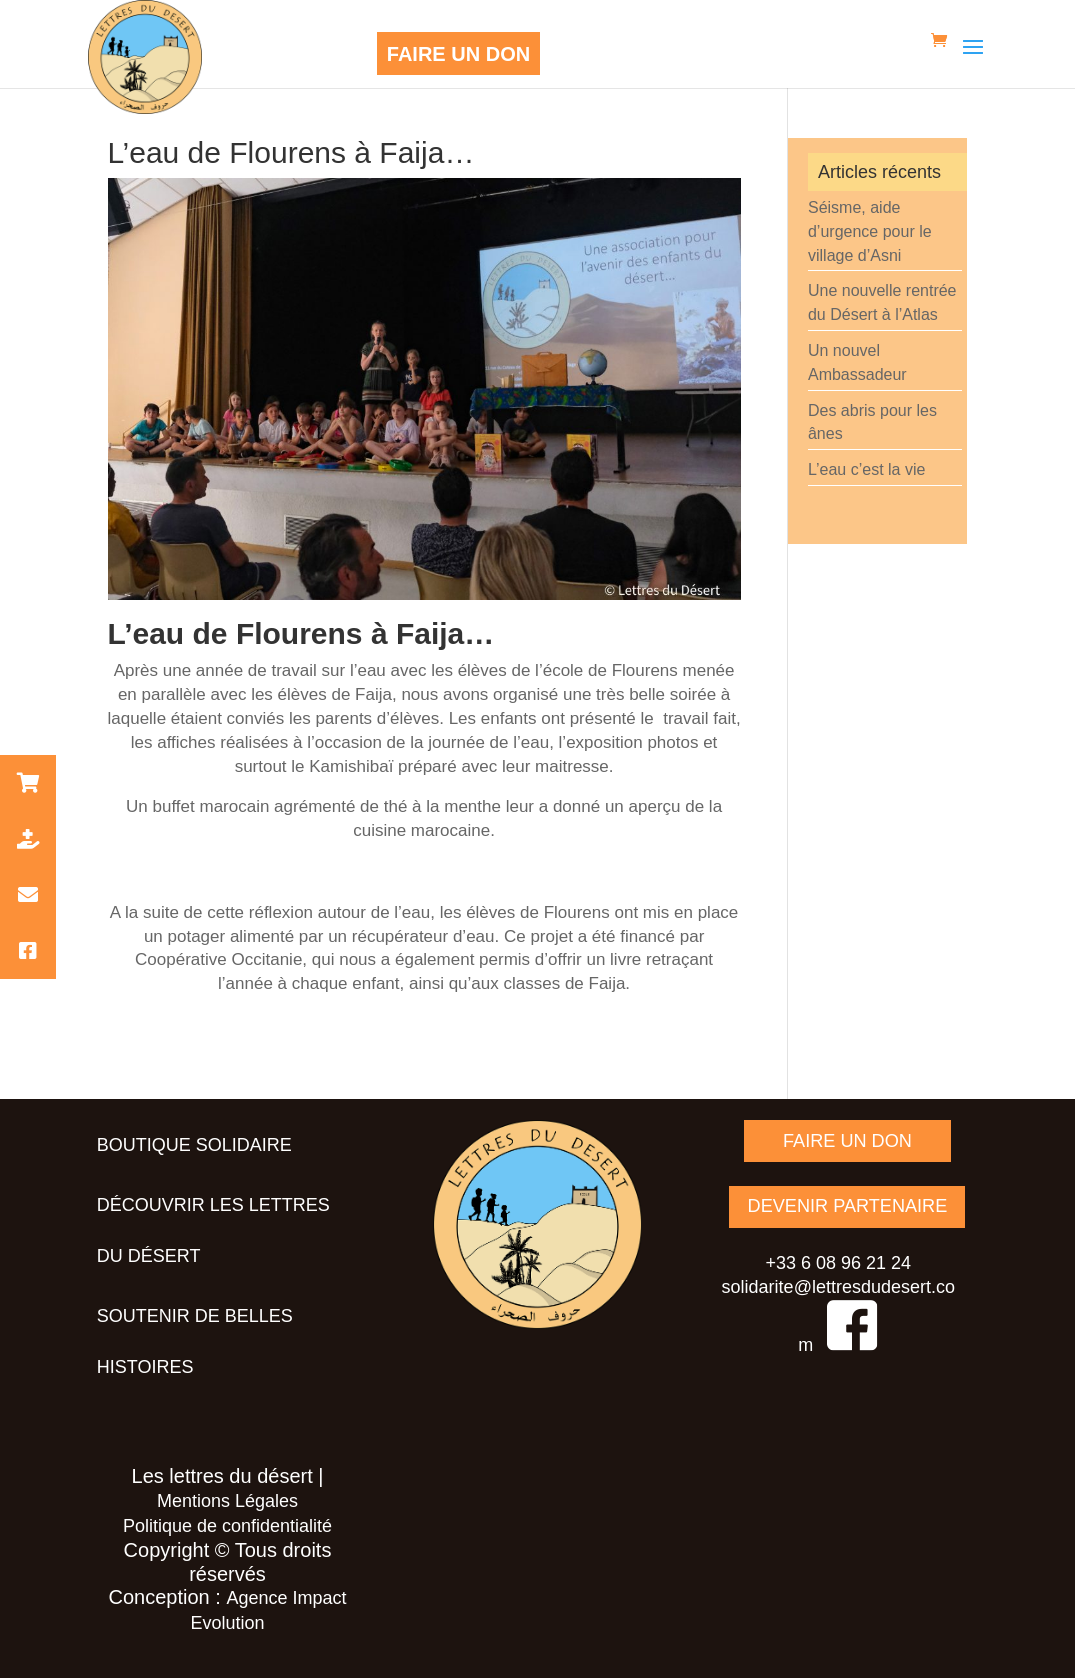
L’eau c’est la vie (866, 469)
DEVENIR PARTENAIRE (847, 1206)
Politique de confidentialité (227, 1526)
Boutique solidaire (194, 1145)
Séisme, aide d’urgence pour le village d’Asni (870, 231)
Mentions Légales (227, 1501)
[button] (28, 783)
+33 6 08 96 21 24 (838, 1262)
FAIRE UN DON (458, 54)
